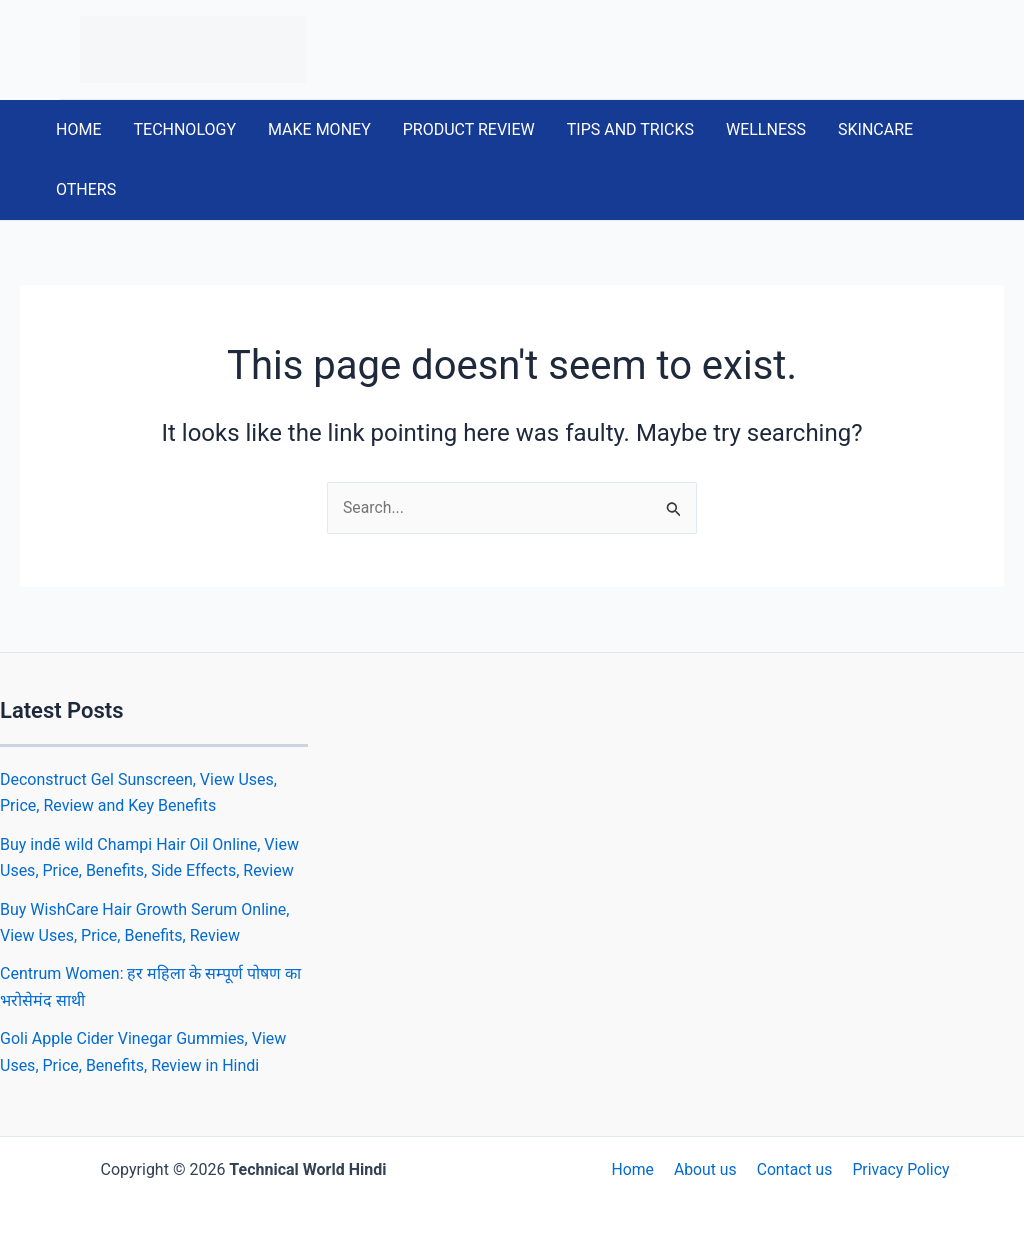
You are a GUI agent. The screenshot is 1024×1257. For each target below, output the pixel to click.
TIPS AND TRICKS (630, 129)
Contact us (792, 1169)
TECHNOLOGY (184, 129)
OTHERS (86, 189)
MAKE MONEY (319, 129)
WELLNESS (766, 129)
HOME (78, 129)
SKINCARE (875, 129)
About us (706, 1169)
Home (636, 1169)
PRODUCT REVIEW (469, 129)
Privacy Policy (896, 1169)
